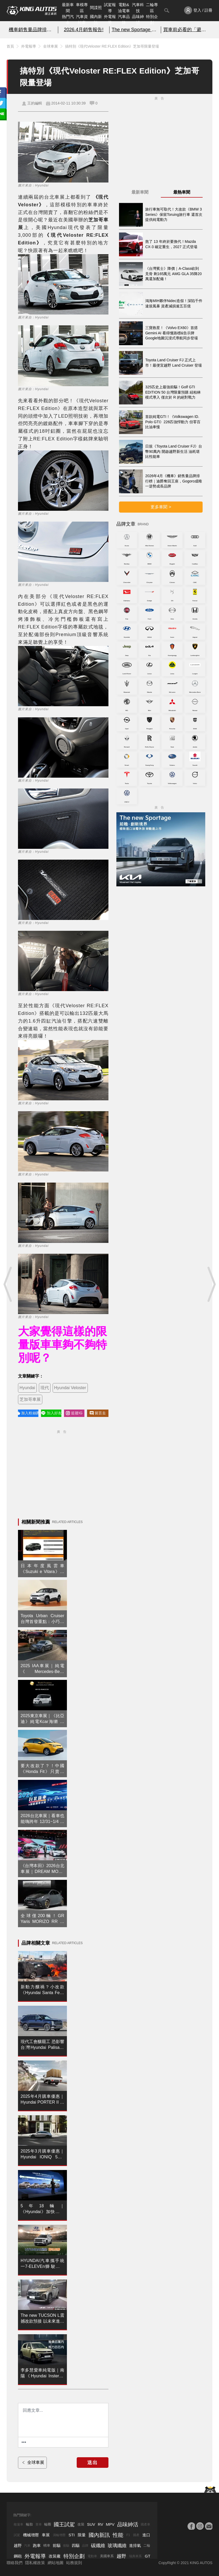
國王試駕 (64, 2524)
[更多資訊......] (23, 2442)
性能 (118, 2535)
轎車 (46, 2545)
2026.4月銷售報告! (83, 29)
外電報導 (110, 19)
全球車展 (50, 46)
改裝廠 (55, 2556)
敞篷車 (18, 2524)
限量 (82, 2535)
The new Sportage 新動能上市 (135, 29)
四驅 (76, 2545)
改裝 (80, 2524)
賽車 (38, 2524)
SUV (91, 2524)
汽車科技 (138, 7)
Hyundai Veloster (70, 1387)
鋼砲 (18, 2556)
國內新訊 (96, 19)
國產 (136, 2535)
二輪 (146, 2545)
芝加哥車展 (30, 1399)
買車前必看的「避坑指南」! (186, 29)
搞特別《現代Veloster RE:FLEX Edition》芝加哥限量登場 (112, 46)
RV (100, 2524)
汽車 (27, 2545)
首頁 (10, 46)
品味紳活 (138, 19)
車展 (46, 2535)
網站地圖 (55, 2562)
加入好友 (51, 1413)
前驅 (57, 2545)
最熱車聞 (181, 192)
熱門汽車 (68, 19)
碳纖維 (98, 2545)
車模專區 (82, 7)
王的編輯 (34, 103)
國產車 (145, 2524)
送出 (92, 2462)
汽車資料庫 (82, 19)
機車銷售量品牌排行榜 (32, 29)
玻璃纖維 (117, 2545)
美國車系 (107, 2556)
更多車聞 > (160, 507)
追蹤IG (74, 1413)
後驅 (66, 2545)
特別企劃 (152, 19)
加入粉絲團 (28, 1413)
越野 (18, 2545)
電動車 (92, 2556)
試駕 (17, 2535)
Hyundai (27, 1387)
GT (147, 2556)
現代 (44, 1387)
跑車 (37, 2545)
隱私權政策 (35, 2562)
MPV (110, 2524)
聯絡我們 (14, 2562)
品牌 (85, 2545)
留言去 (98, 1413)
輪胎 (29, 2524)
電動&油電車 (124, 7)
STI (72, 2535)
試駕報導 (110, 7)
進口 (146, 2535)
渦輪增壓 (59, 2535)
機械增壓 (31, 2535)
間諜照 (96, 7)
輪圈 (47, 2524)
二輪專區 (152, 7)
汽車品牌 (124, 19)
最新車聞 (68, 7)
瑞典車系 (135, 2556)
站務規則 (74, 2562)
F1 (128, 2535)
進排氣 (135, 2545)
